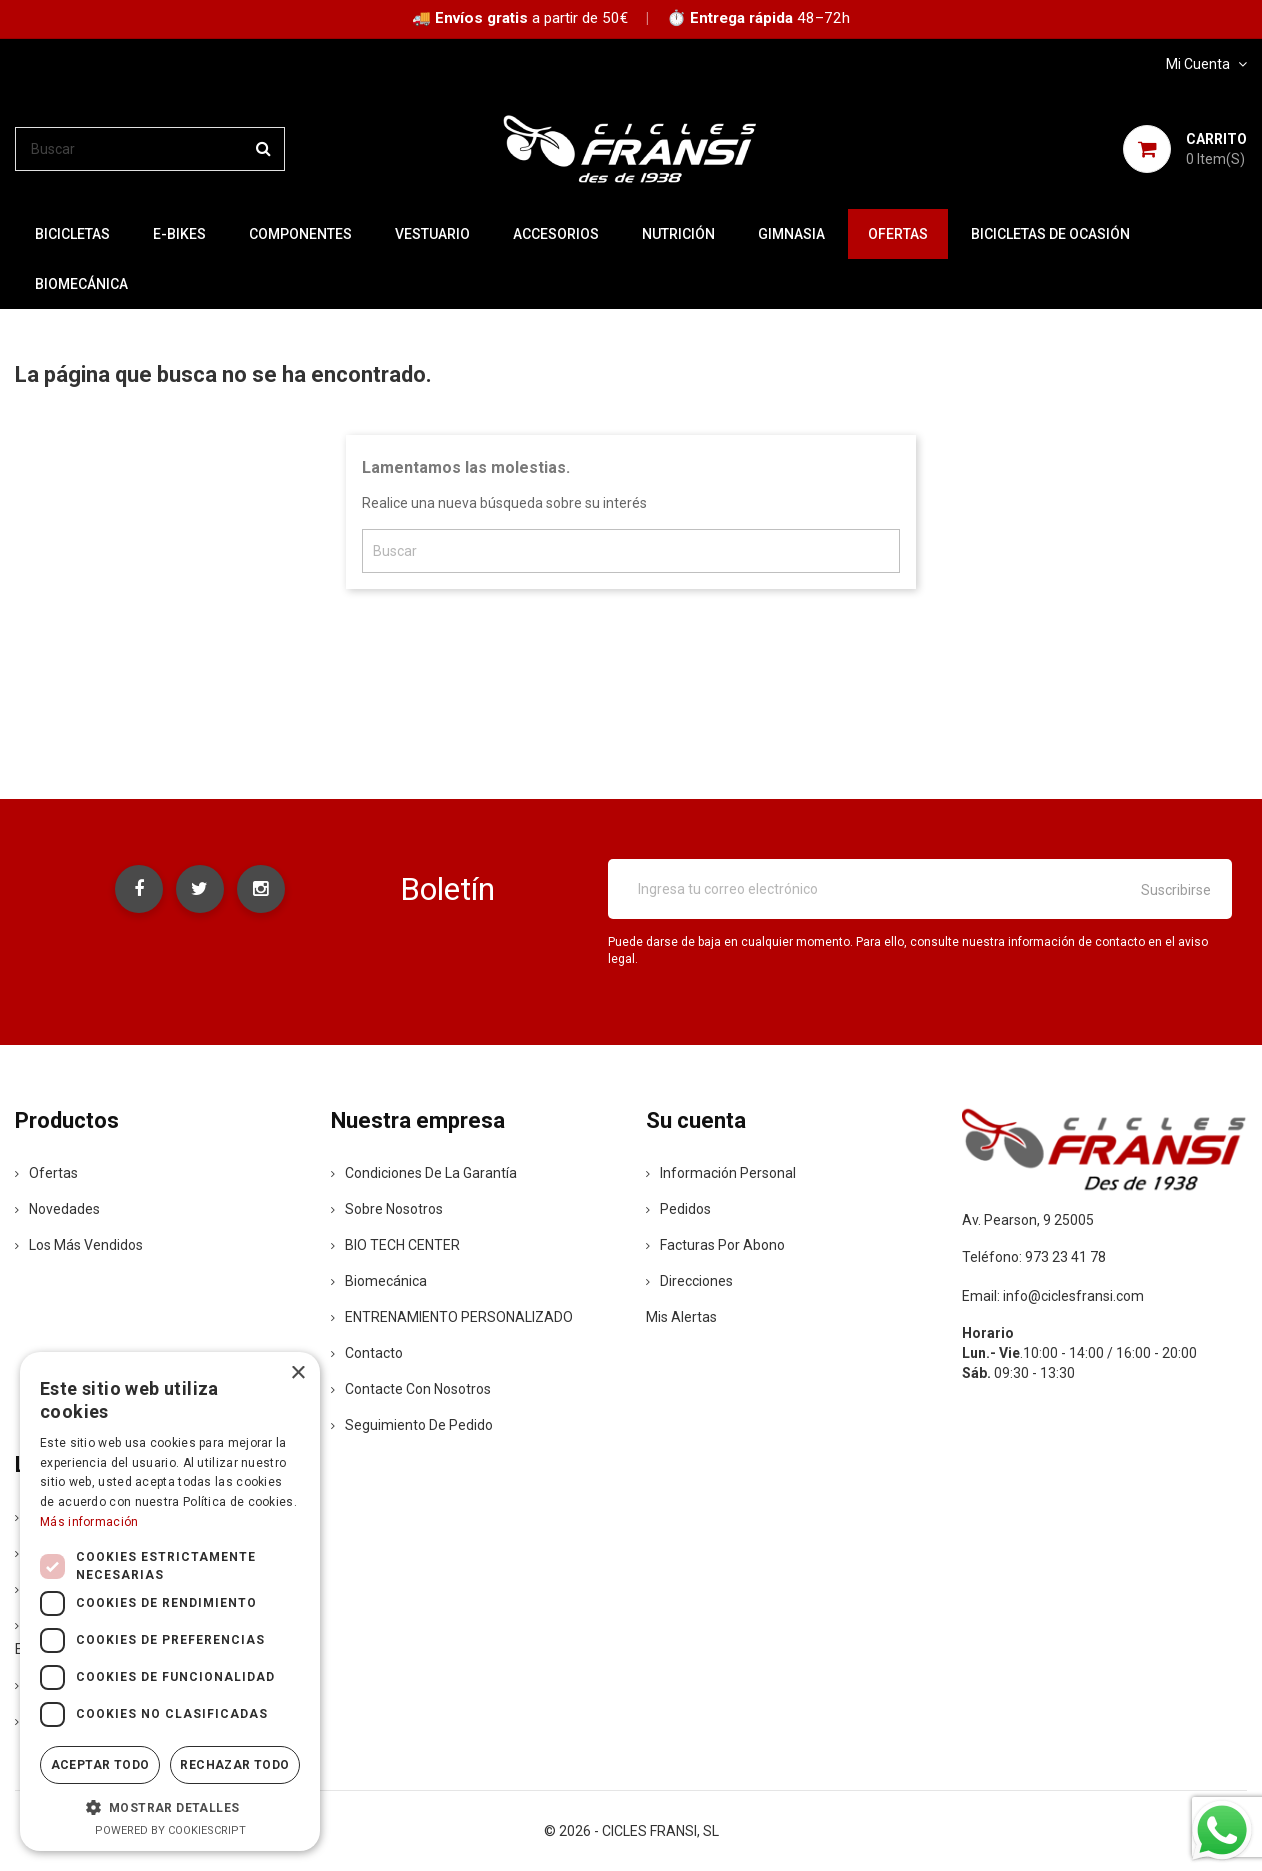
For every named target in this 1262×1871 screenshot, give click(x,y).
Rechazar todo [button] (234, 1765)
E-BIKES (179, 234)
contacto (367, 1353)
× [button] (297, 1373)
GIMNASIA (791, 234)
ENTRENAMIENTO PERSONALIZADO (452, 1317)
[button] (170, 1807)
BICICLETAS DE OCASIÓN (1050, 234)
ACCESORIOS (556, 234)
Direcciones (689, 1281)
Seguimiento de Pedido (412, 1425)
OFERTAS (898, 234)
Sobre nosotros (387, 1209)
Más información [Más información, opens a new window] (89, 1522)
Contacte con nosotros (411, 1389)
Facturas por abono (715, 1245)
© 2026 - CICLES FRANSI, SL (631, 1831)
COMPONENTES (300, 234)
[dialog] (170, 1601)
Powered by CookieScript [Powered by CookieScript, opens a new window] (170, 1830)
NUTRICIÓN (678, 234)
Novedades (57, 1209)
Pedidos (678, 1209)
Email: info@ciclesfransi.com (1053, 1296)
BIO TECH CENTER (395, 1245)
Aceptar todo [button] (100, 1765)
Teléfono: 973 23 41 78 (1034, 1257)
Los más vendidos (79, 1245)
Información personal (721, 1173)
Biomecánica (81, 284)
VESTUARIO (432, 234)
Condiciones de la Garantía (424, 1173)
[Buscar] (150, 149)
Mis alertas (681, 1317)
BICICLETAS (72, 234)
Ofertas (46, 1173)
